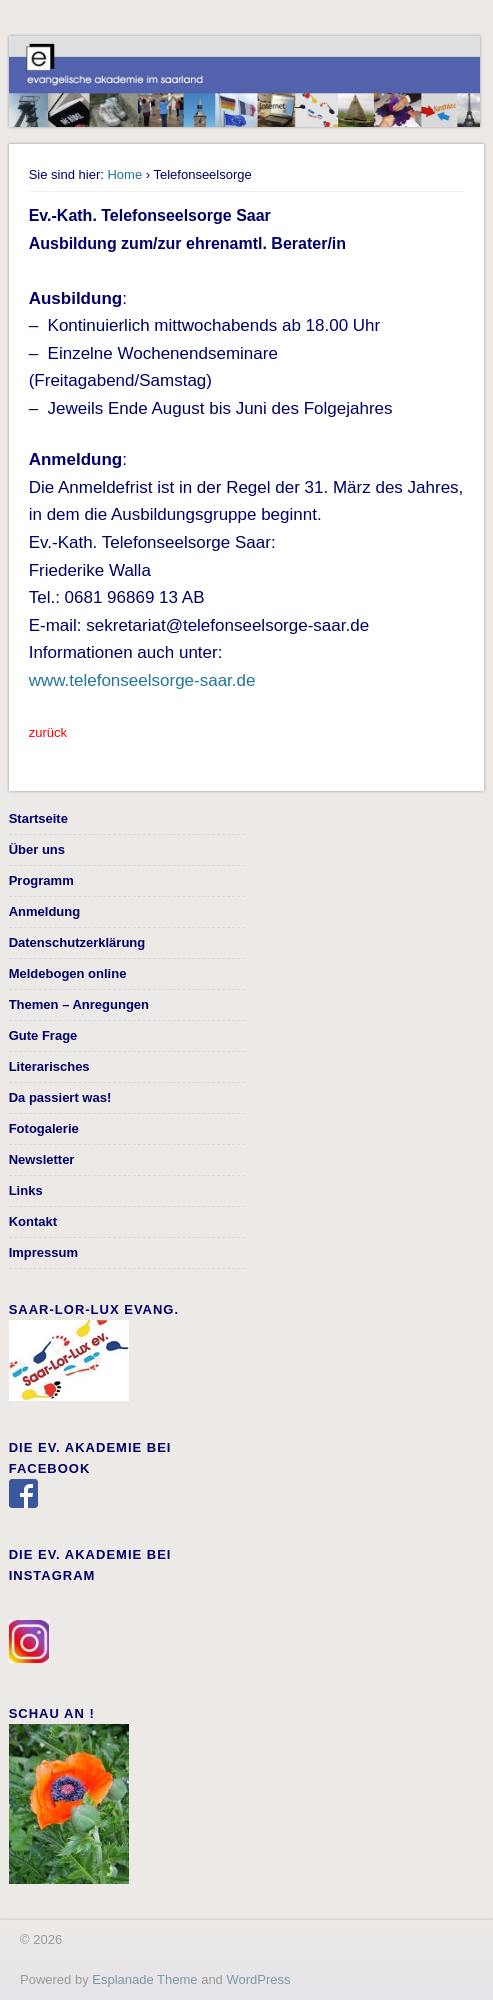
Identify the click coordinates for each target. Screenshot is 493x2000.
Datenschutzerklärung (77, 942)
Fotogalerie (44, 1128)
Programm (41, 880)
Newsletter (42, 1159)
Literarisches (49, 1066)
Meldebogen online (68, 973)
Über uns (37, 849)
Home (124, 174)
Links (26, 1190)
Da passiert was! (60, 1097)
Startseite (38, 818)
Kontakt (33, 1221)
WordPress (258, 1979)
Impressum (43, 1252)
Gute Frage (43, 1035)
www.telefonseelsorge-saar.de (142, 680)
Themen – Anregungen (79, 1004)
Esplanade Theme (144, 1979)
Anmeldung (45, 911)
